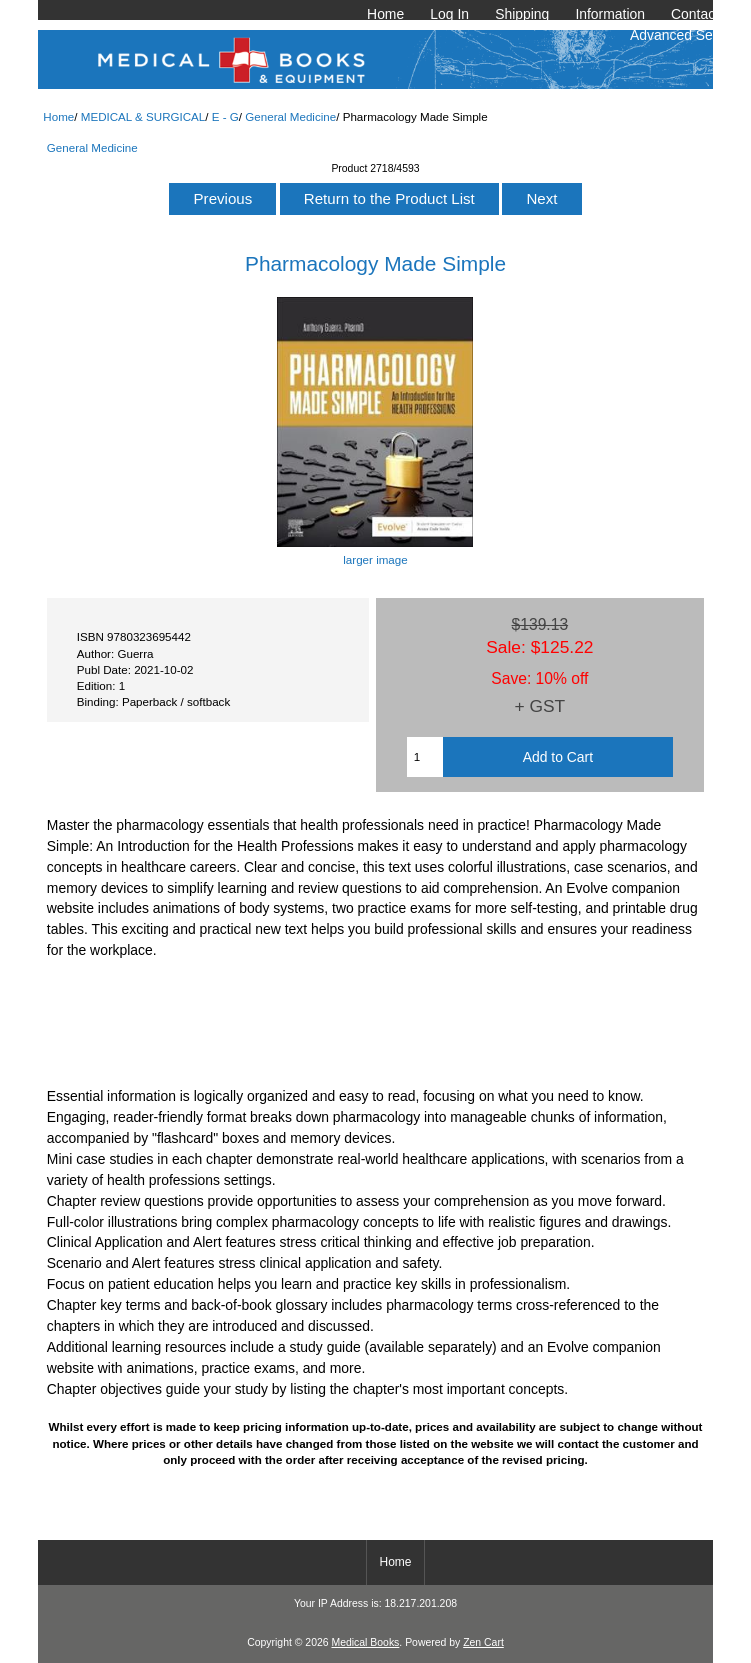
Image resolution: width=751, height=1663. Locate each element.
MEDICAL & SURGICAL (143, 116)
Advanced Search (685, 35)
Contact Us (705, 14)
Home (385, 14)
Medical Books (365, 1642)
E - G (225, 116)
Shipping (522, 14)
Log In (449, 14)
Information (610, 14)
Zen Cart (483, 1642)
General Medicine (290, 116)
